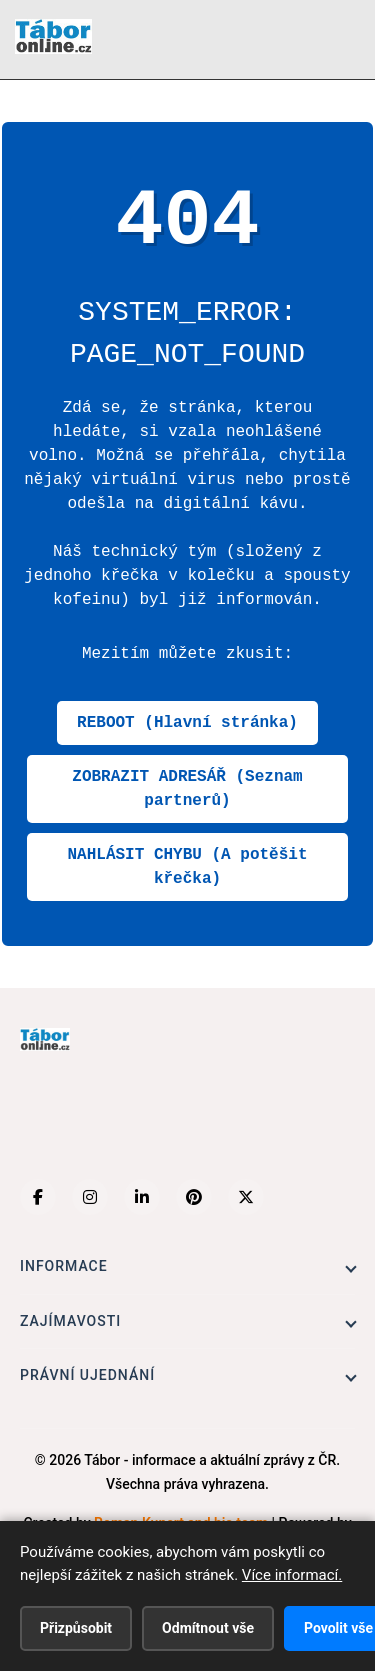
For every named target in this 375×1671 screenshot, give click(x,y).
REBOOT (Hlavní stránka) (187, 723)
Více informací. (292, 1575)
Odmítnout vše (208, 1628)
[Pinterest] (194, 1197)
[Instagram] (90, 1197)
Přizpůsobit (76, 1628)
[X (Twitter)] (246, 1197)
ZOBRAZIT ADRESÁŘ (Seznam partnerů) (187, 789)
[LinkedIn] (142, 1197)
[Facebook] (38, 1197)
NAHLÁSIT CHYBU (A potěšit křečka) (187, 867)
